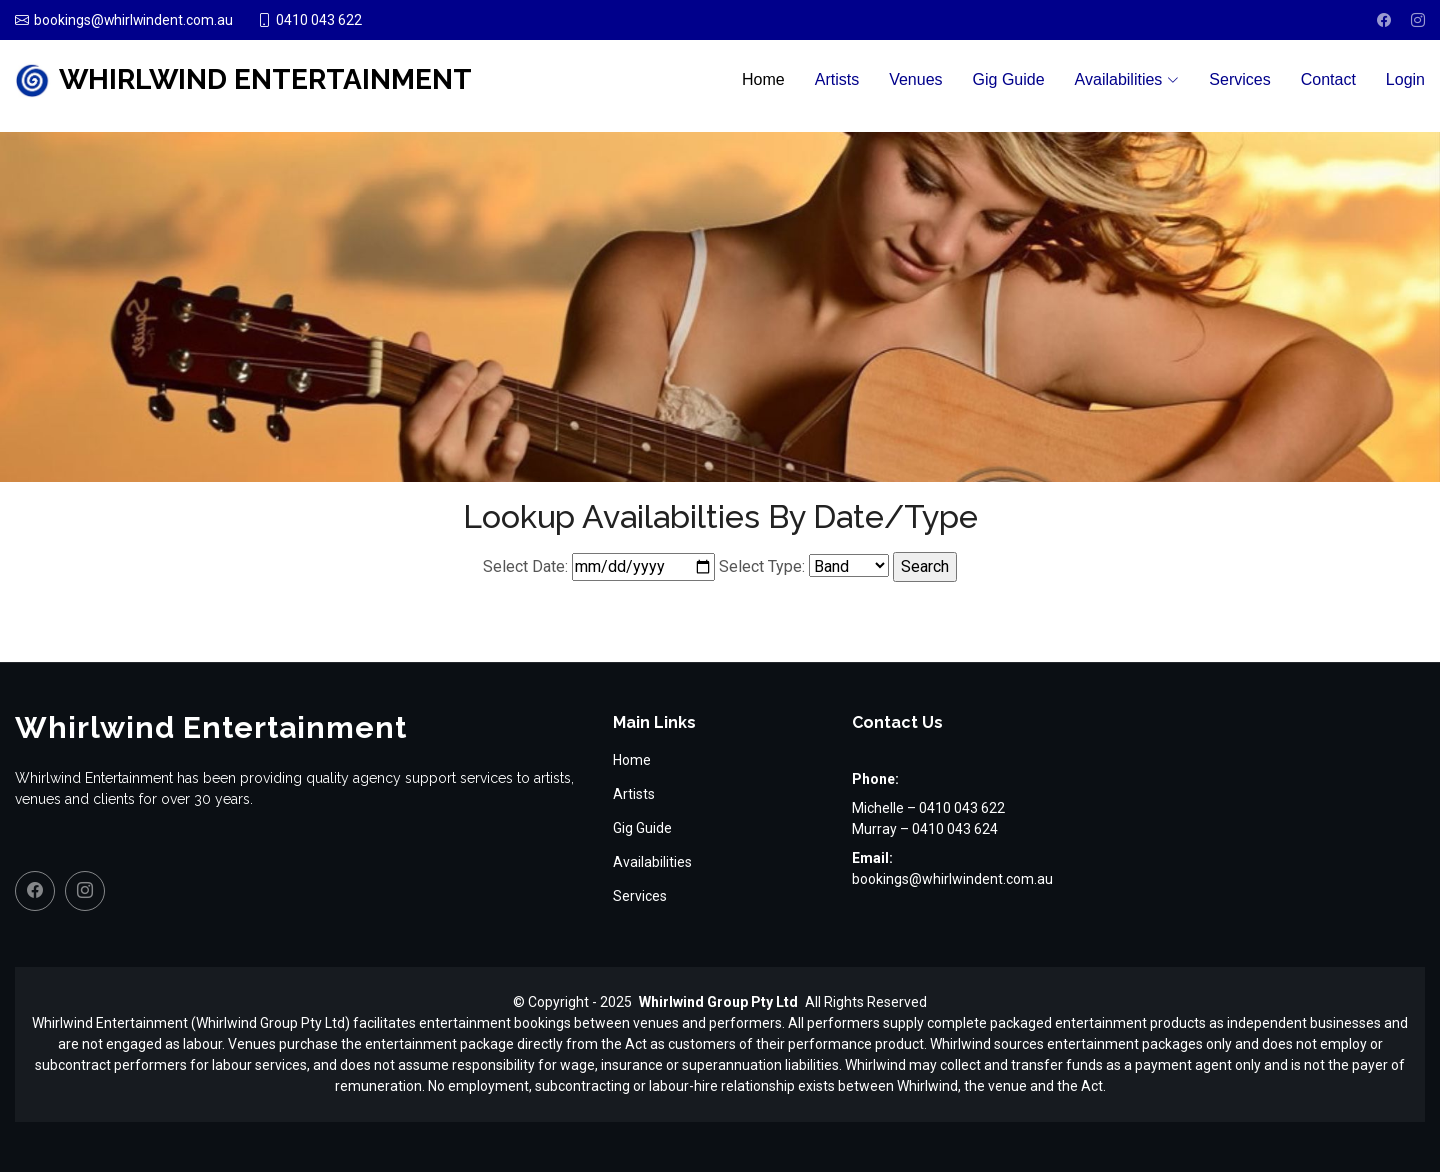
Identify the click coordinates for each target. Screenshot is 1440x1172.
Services (1239, 79)
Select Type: (762, 566)
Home (763, 79)
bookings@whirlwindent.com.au (952, 879)
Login (1405, 79)
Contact (1328, 79)
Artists (837, 79)
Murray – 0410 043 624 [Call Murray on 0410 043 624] (925, 829)
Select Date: (525, 566)
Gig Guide (1009, 79)
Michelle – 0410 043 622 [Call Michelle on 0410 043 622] (928, 808)
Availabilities (652, 862)
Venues (915, 79)
